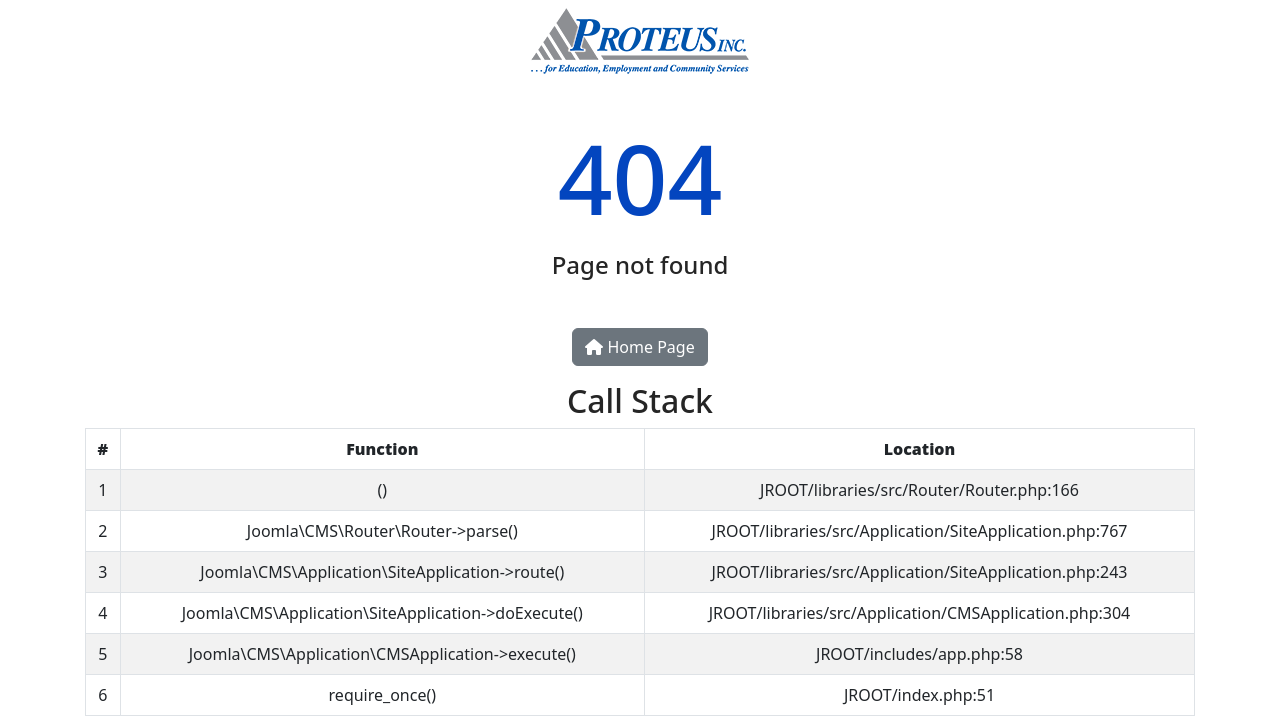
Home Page (639, 347)
